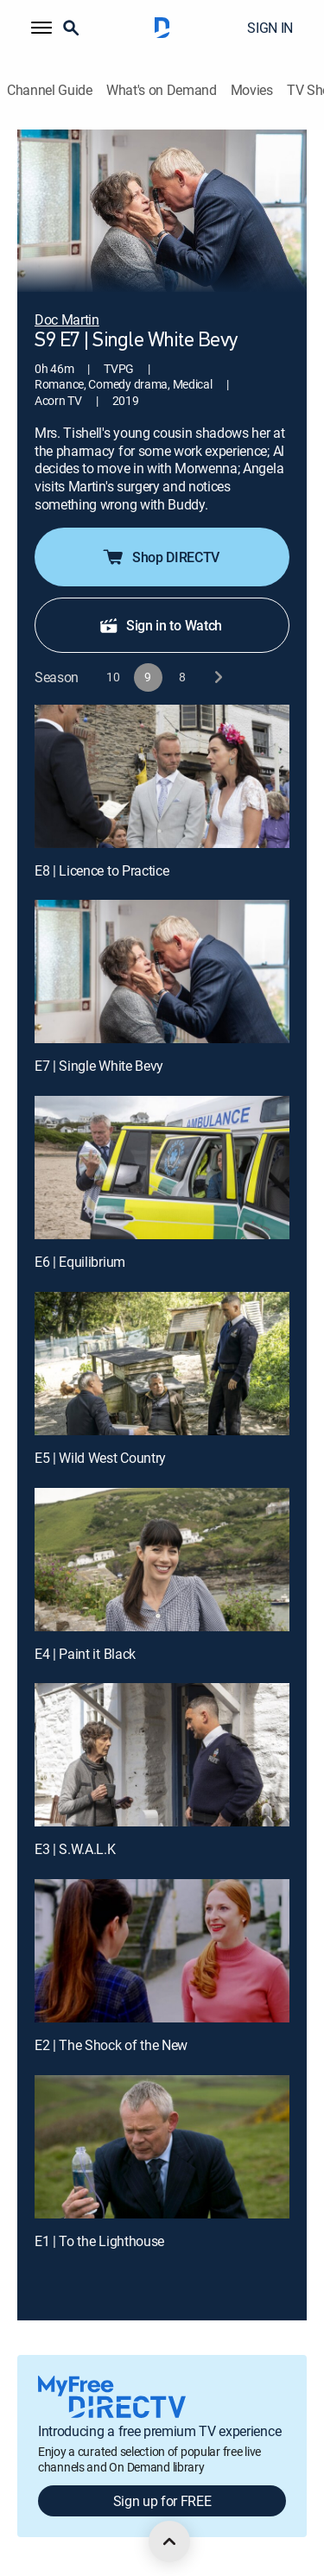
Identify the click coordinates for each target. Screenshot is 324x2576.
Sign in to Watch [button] (160, 625)
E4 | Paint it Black (85, 1653)
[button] (41, 27)
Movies (252, 90)
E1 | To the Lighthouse (99, 2240)
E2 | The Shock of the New (111, 2044)
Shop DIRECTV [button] (160, 557)
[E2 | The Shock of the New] (162, 1950)
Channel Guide (49, 90)
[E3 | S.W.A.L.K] (162, 1754)
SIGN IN (270, 27)
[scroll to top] (169, 2541)
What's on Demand (161, 90)
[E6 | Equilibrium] (162, 1167)
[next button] (217, 677)
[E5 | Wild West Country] (162, 1363)
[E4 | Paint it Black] (162, 1559)
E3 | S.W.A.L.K (75, 1848)
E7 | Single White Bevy (99, 1065)
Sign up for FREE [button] (162, 2500)
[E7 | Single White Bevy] (162, 971)
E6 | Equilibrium (80, 1261)
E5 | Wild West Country (100, 1457)
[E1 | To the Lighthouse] (162, 2146)
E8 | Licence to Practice (101, 870)
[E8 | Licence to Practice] (162, 776)
